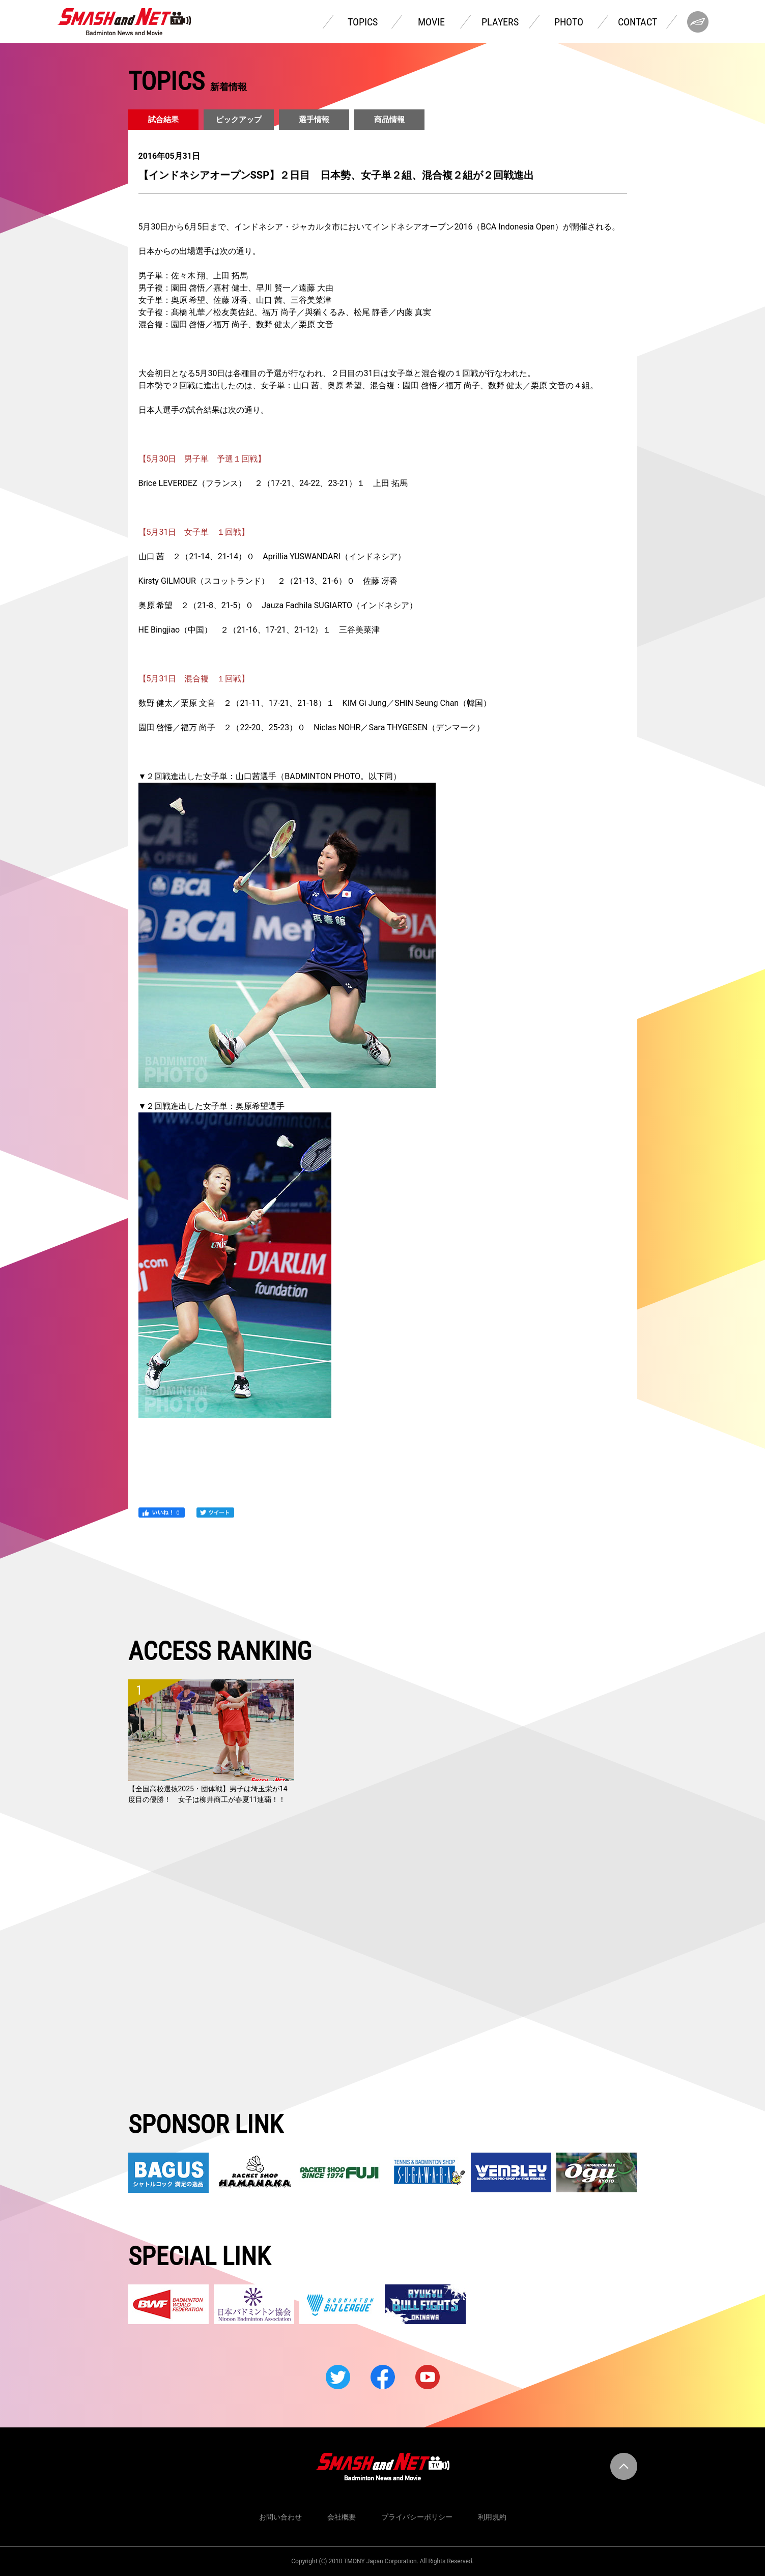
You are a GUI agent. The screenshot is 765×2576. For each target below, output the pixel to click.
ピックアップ (239, 119)
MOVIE (431, 22)
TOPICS (363, 22)
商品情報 (389, 119)
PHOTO (568, 22)
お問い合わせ (280, 2517)
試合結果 (163, 119)
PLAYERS (500, 22)
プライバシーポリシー (416, 2517)
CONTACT (637, 22)
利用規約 (492, 2517)
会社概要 (341, 2517)
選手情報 (314, 119)
